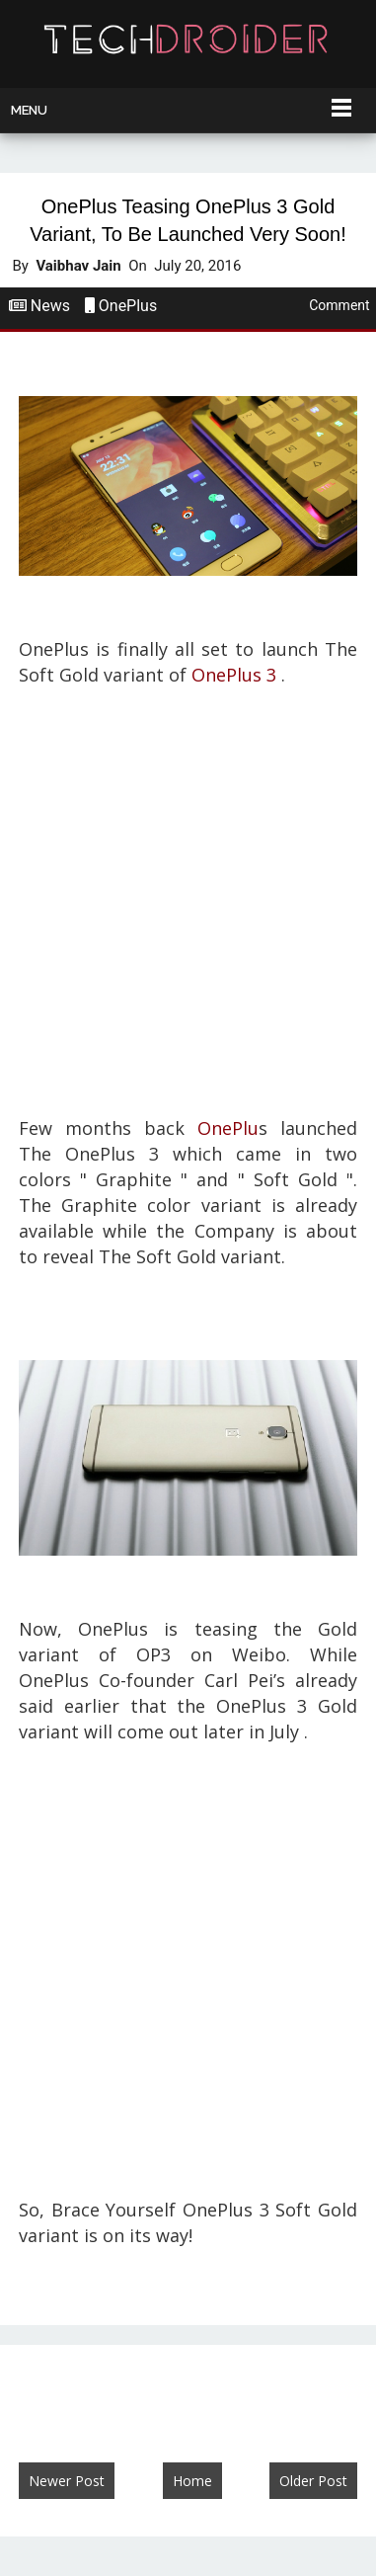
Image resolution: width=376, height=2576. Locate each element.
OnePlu (228, 1128)
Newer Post (67, 2480)
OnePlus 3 (233, 674)
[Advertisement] (188, 902)
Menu (29, 110)
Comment (339, 305)
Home (192, 2480)
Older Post (313, 2480)
